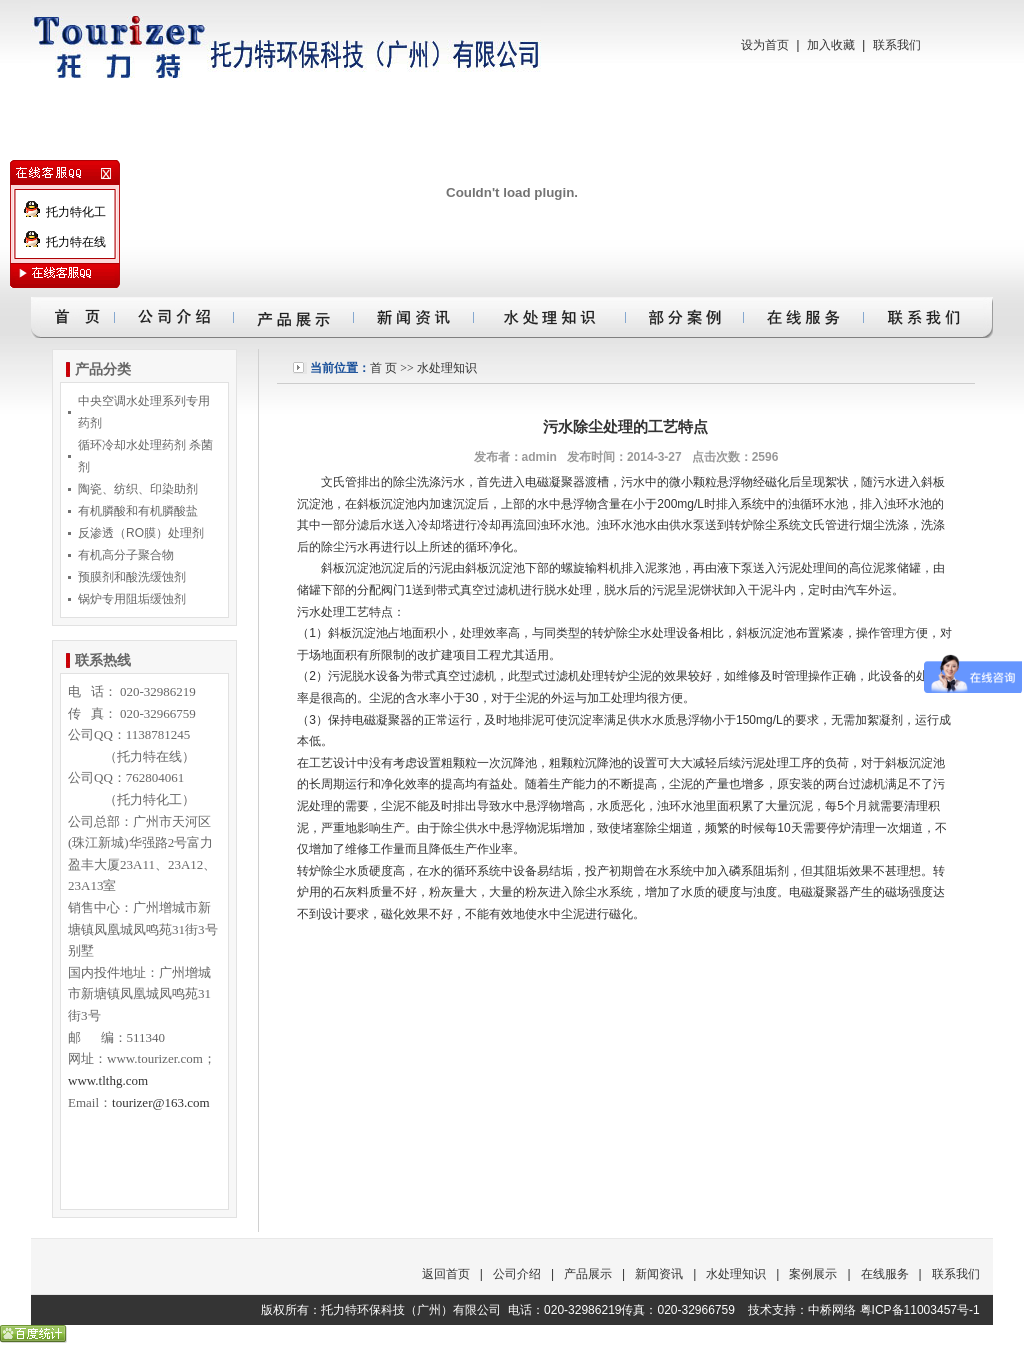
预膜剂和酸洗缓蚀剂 (132, 577)
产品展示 (588, 1274)
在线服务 (885, 1274)
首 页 (383, 368)
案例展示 (813, 1274)
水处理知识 (447, 368)
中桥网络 (832, 1310)
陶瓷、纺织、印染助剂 (138, 489)
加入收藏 (831, 45)
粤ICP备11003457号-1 (920, 1310)
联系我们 (897, 45)
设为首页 (765, 45)
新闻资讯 (659, 1274)
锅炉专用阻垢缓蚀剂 (132, 599)
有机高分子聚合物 (126, 555)
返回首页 (446, 1274)
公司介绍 (517, 1274)
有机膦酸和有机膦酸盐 (138, 511)
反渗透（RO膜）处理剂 (141, 533)
